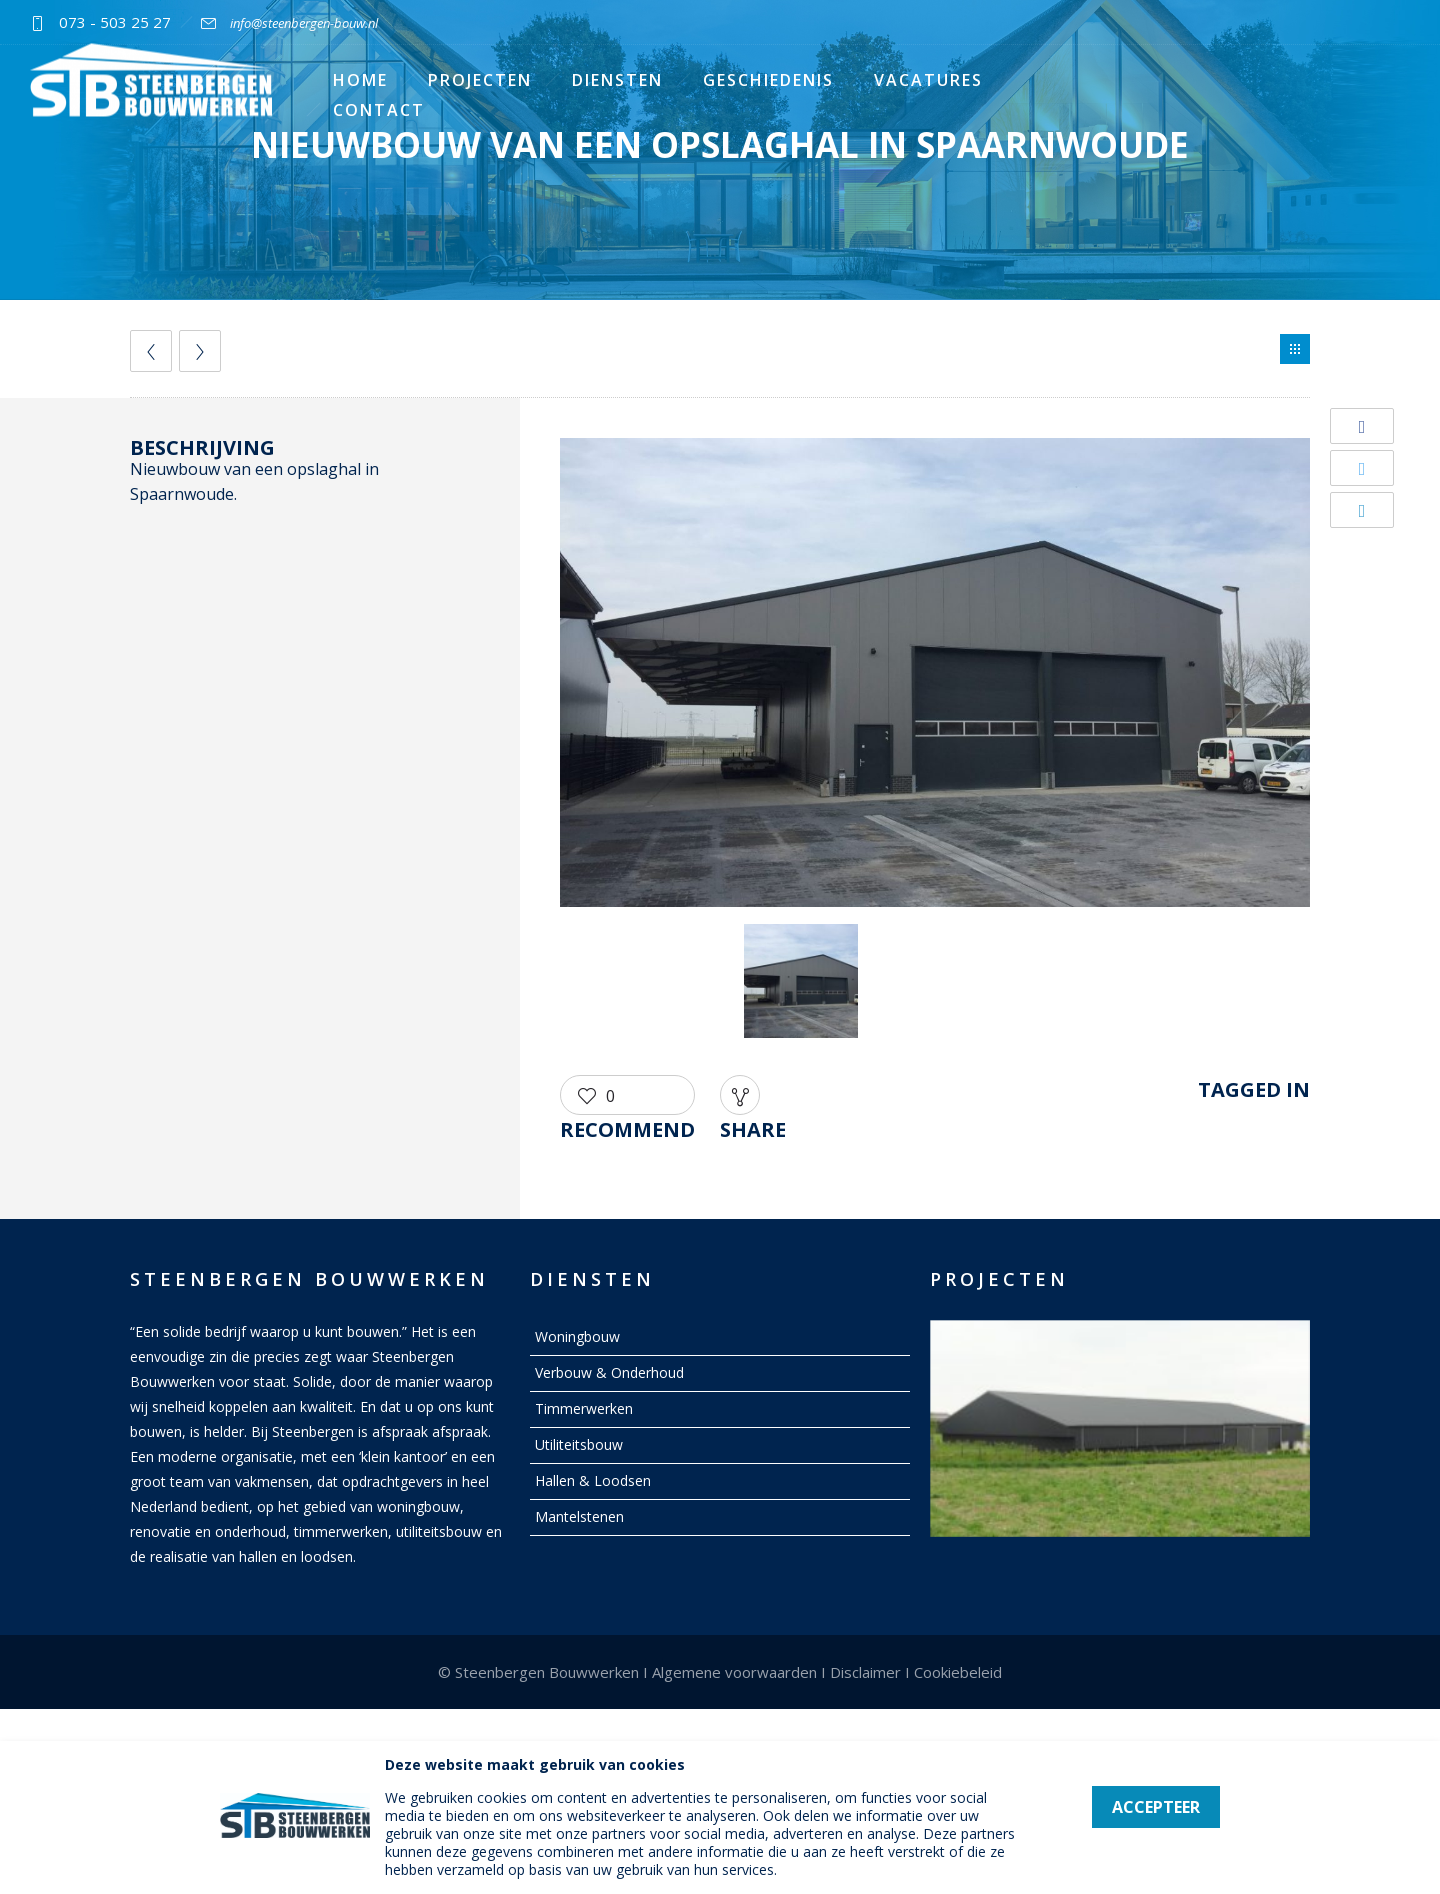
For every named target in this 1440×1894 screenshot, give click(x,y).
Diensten (617, 80)
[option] (935, 676)
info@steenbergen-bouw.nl (304, 23)
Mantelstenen (579, 1516)
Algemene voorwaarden (734, 1672)
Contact (379, 110)
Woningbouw (577, 1336)
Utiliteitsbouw (579, 1444)
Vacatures (928, 80)
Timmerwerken (584, 1408)
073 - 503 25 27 (115, 22)
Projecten (480, 80)
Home (360, 80)
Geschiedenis (768, 80)
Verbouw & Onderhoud (609, 1372)
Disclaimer (865, 1672)
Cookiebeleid (958, 1672)
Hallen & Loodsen (593, 1480)
